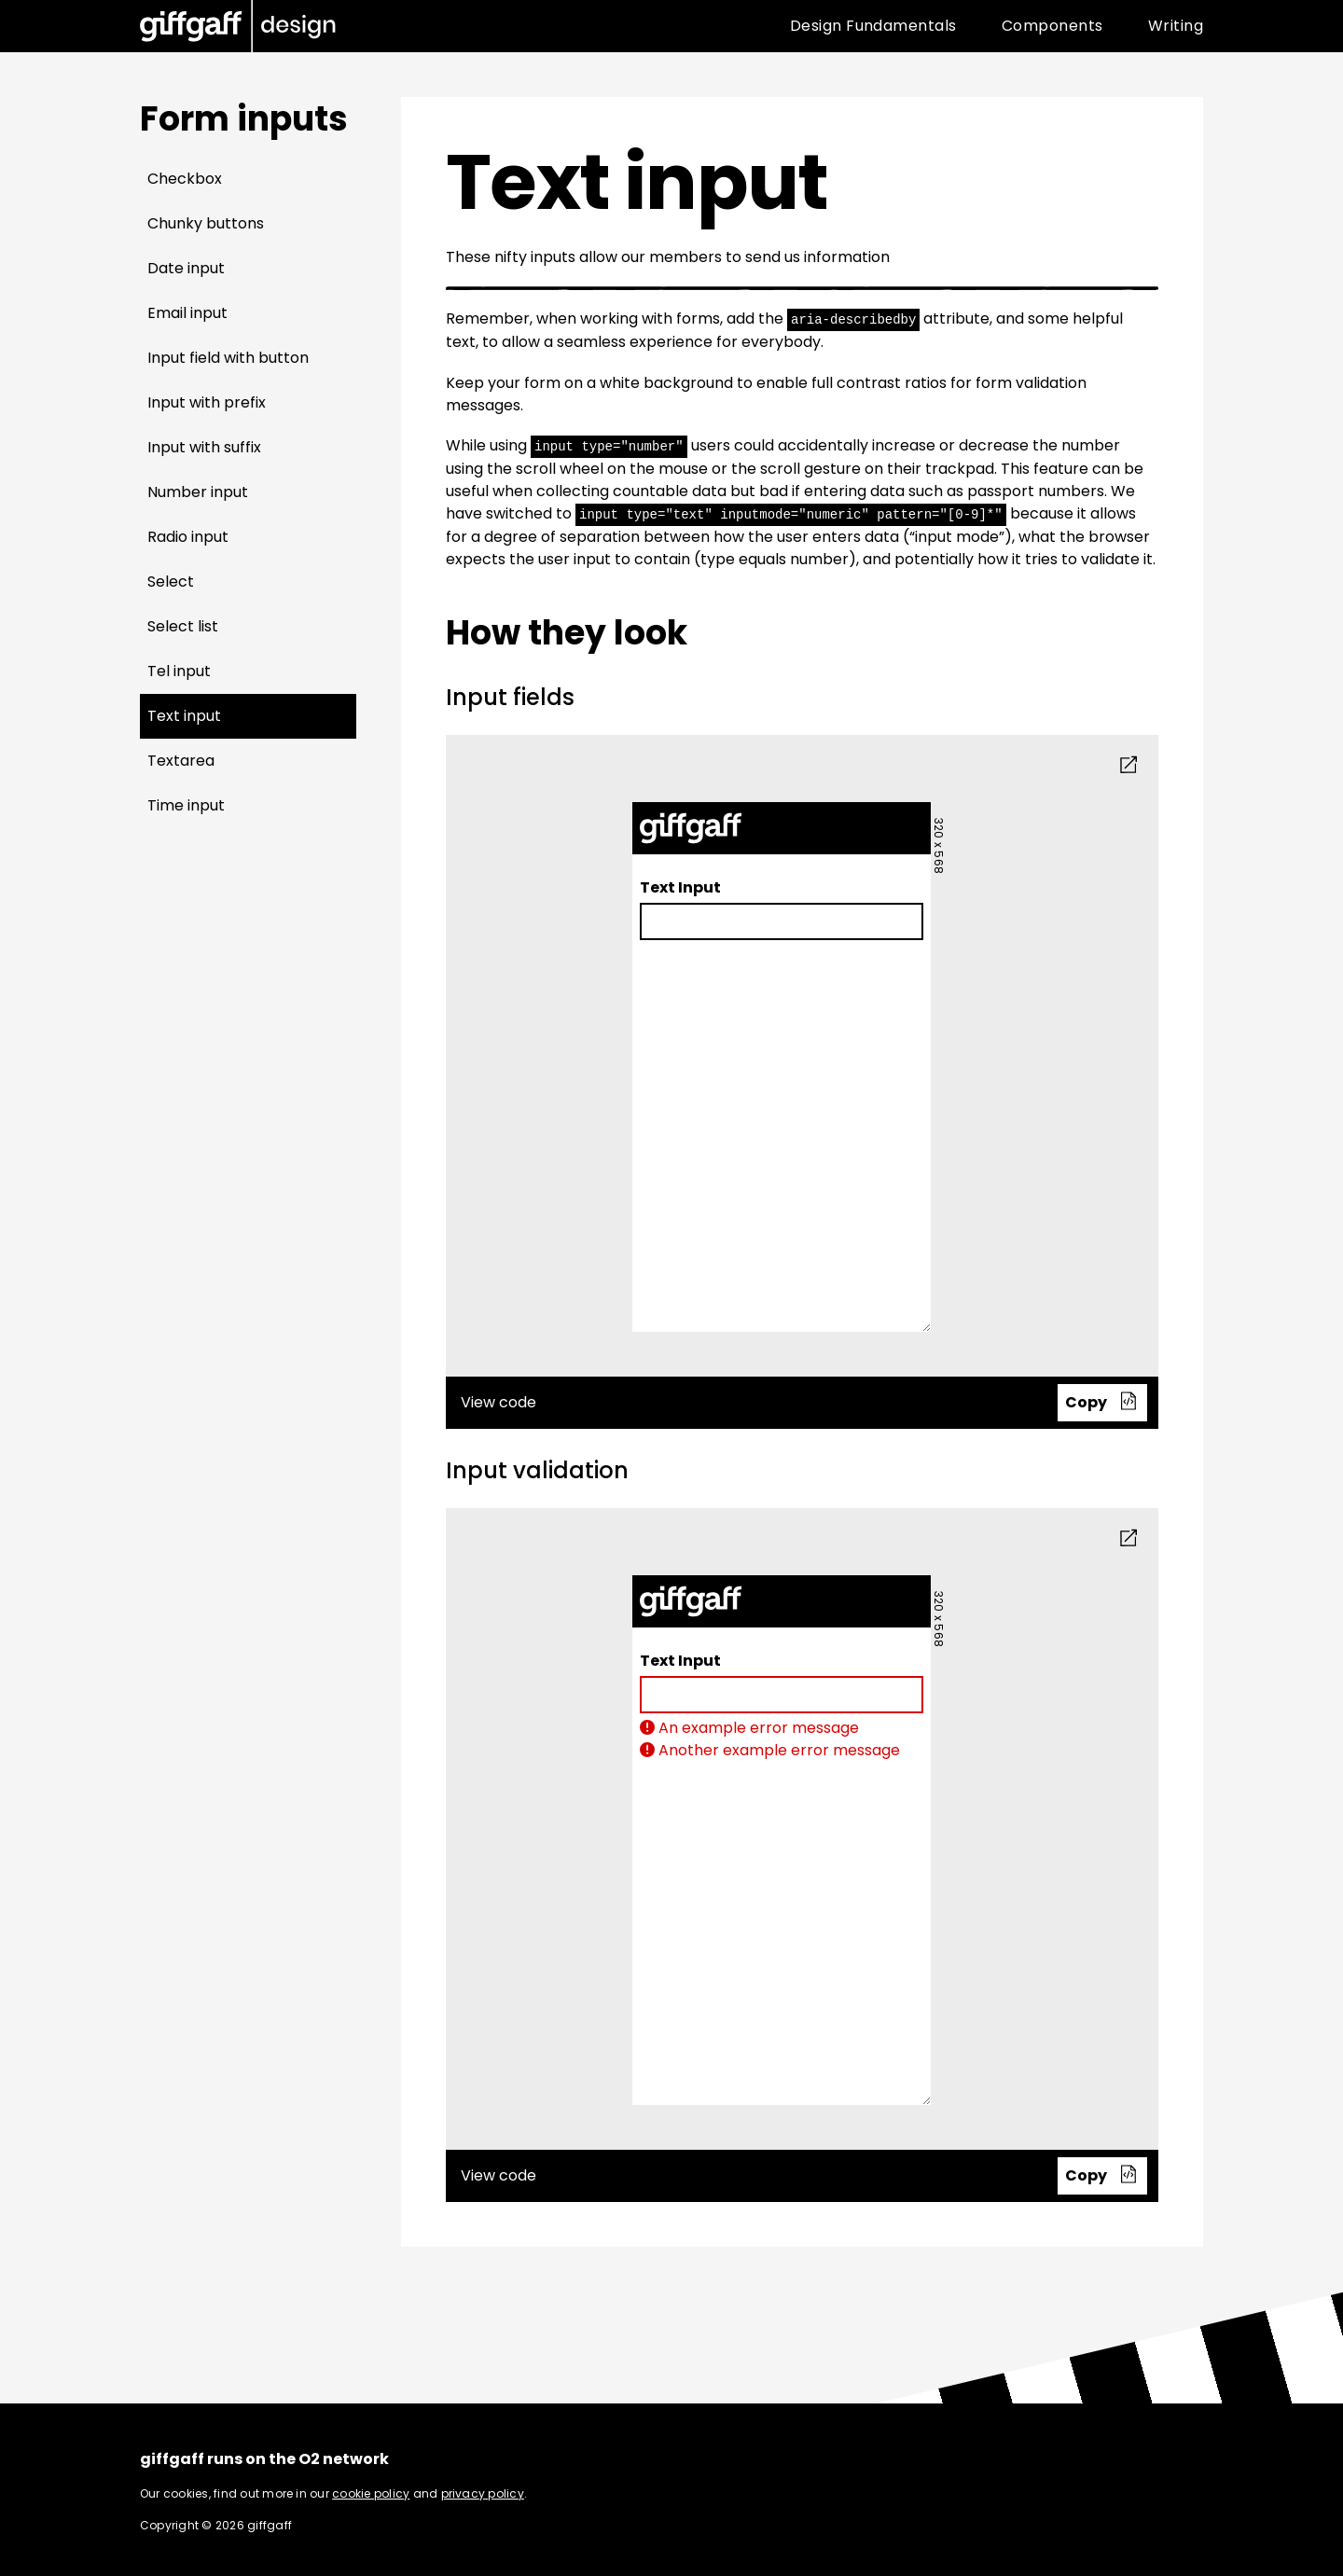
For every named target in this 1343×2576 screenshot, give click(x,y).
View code (805, 1399)
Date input (186, 268)
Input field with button (228, 357)
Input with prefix (206, 402)
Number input (197, 492)
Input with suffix (204, 447)
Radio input (187, 536)
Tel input (179, 671)
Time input (186, 805)
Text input (184, 716)
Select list (182, 626)
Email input (187, 313)
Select (170, 581)
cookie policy (370, 2491)
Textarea (181, 760)
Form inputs (244, 119)
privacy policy (482, 2491)
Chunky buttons (205, 223)
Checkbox (184, 178)
